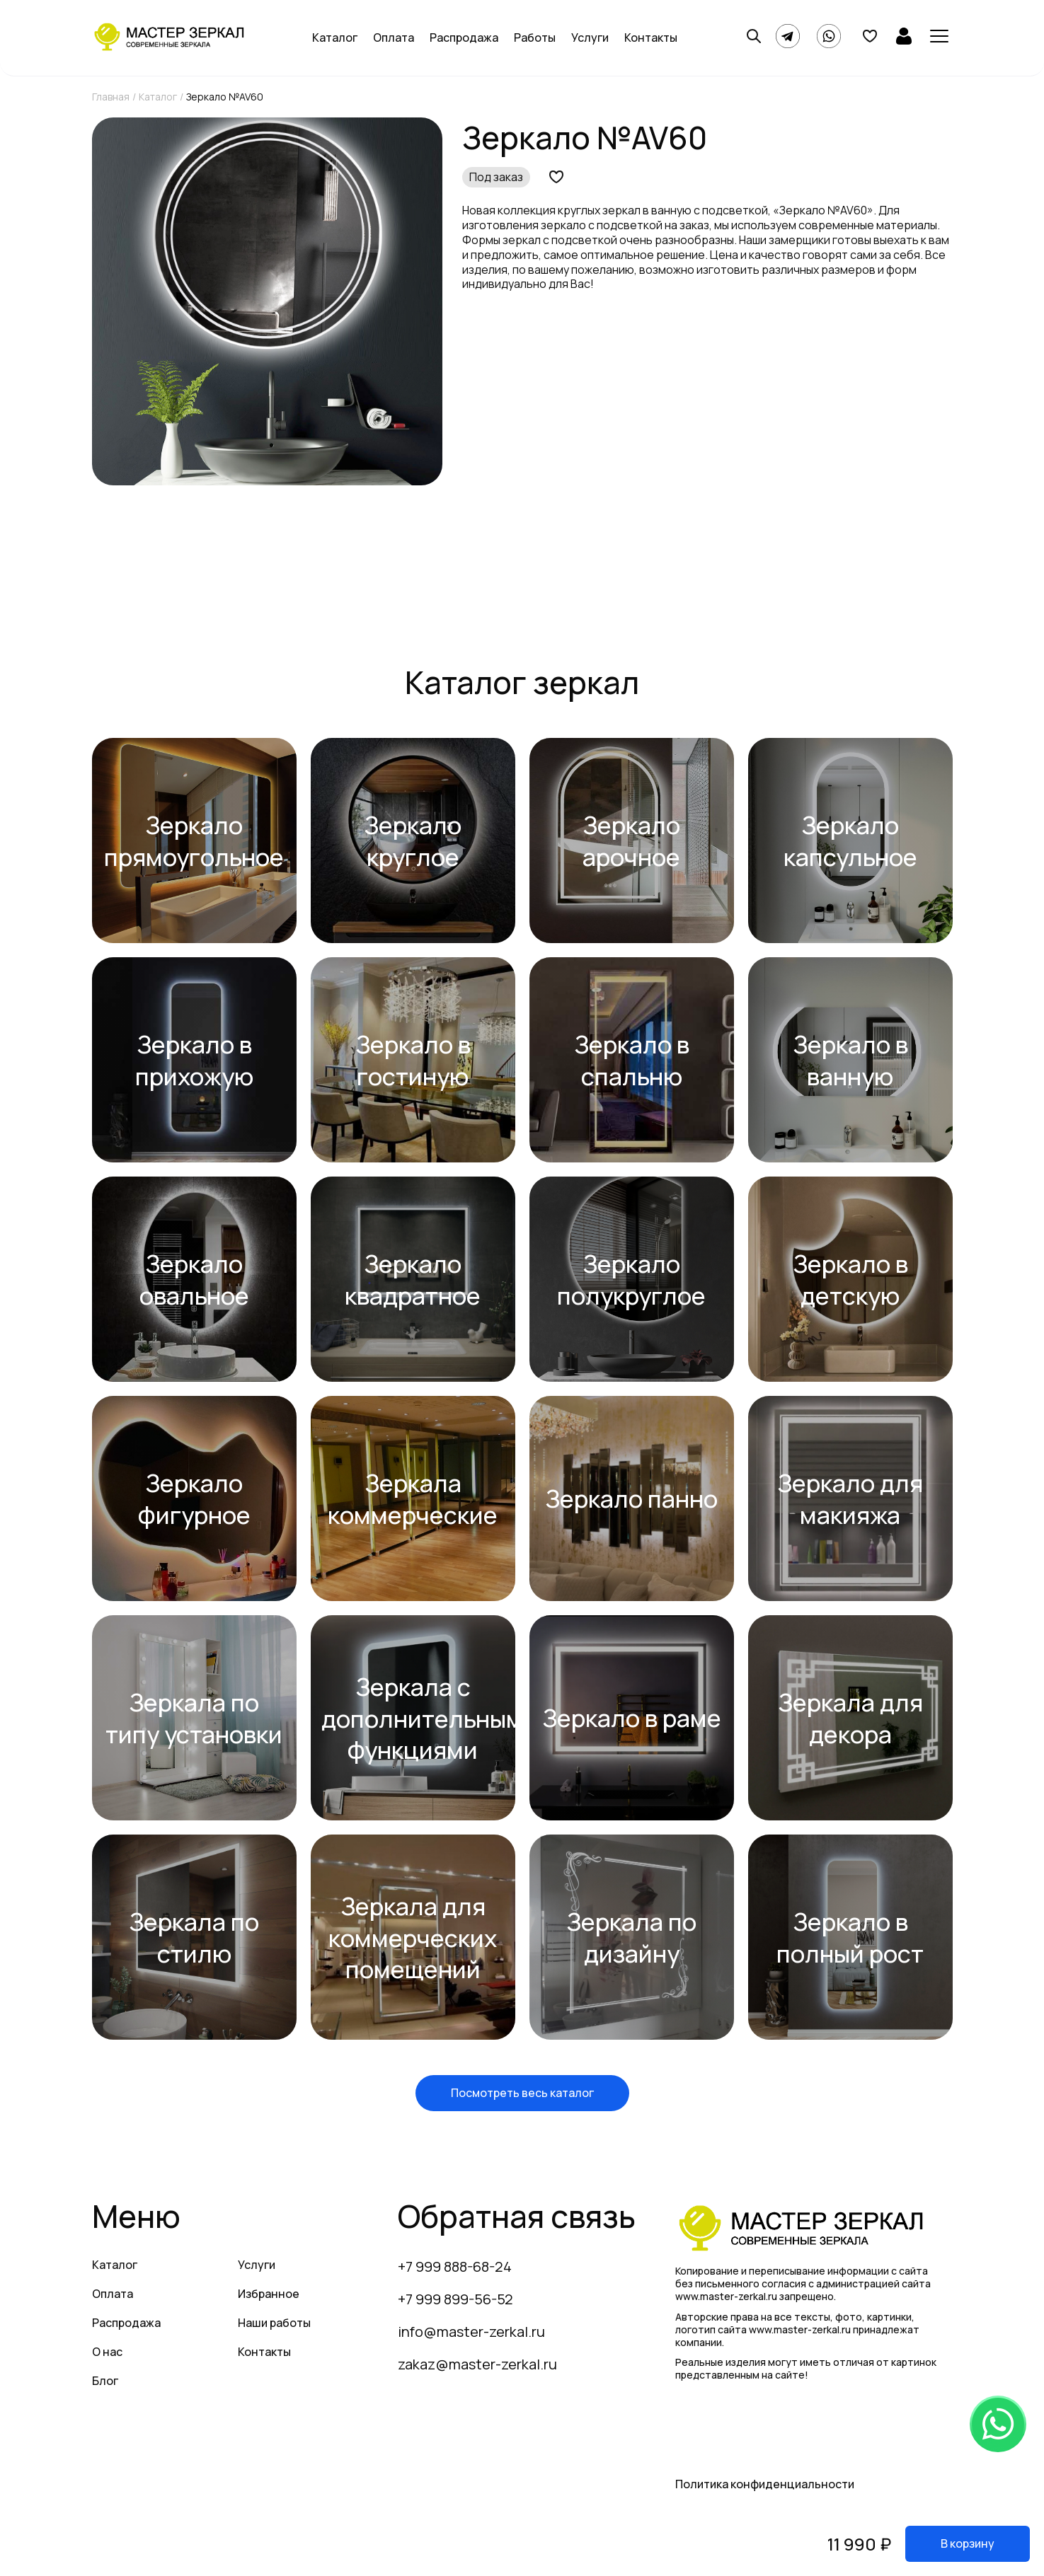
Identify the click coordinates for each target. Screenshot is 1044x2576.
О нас (107, 2352)
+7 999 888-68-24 (455, 2266)
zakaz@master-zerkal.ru (477, 2364)
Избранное (268, 2293)
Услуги (590, 37)
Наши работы (274, 2322)
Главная (111, 96)
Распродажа (464, 37)
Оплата (393, 37)
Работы (535, 37)
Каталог (334, 37)
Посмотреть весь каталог (522, 2093)
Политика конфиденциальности (764, 2484)
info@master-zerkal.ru (471, 2331)
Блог (105, 2381)
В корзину (967, 2543)
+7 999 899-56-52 (455, 2299)
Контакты (650, 37)
